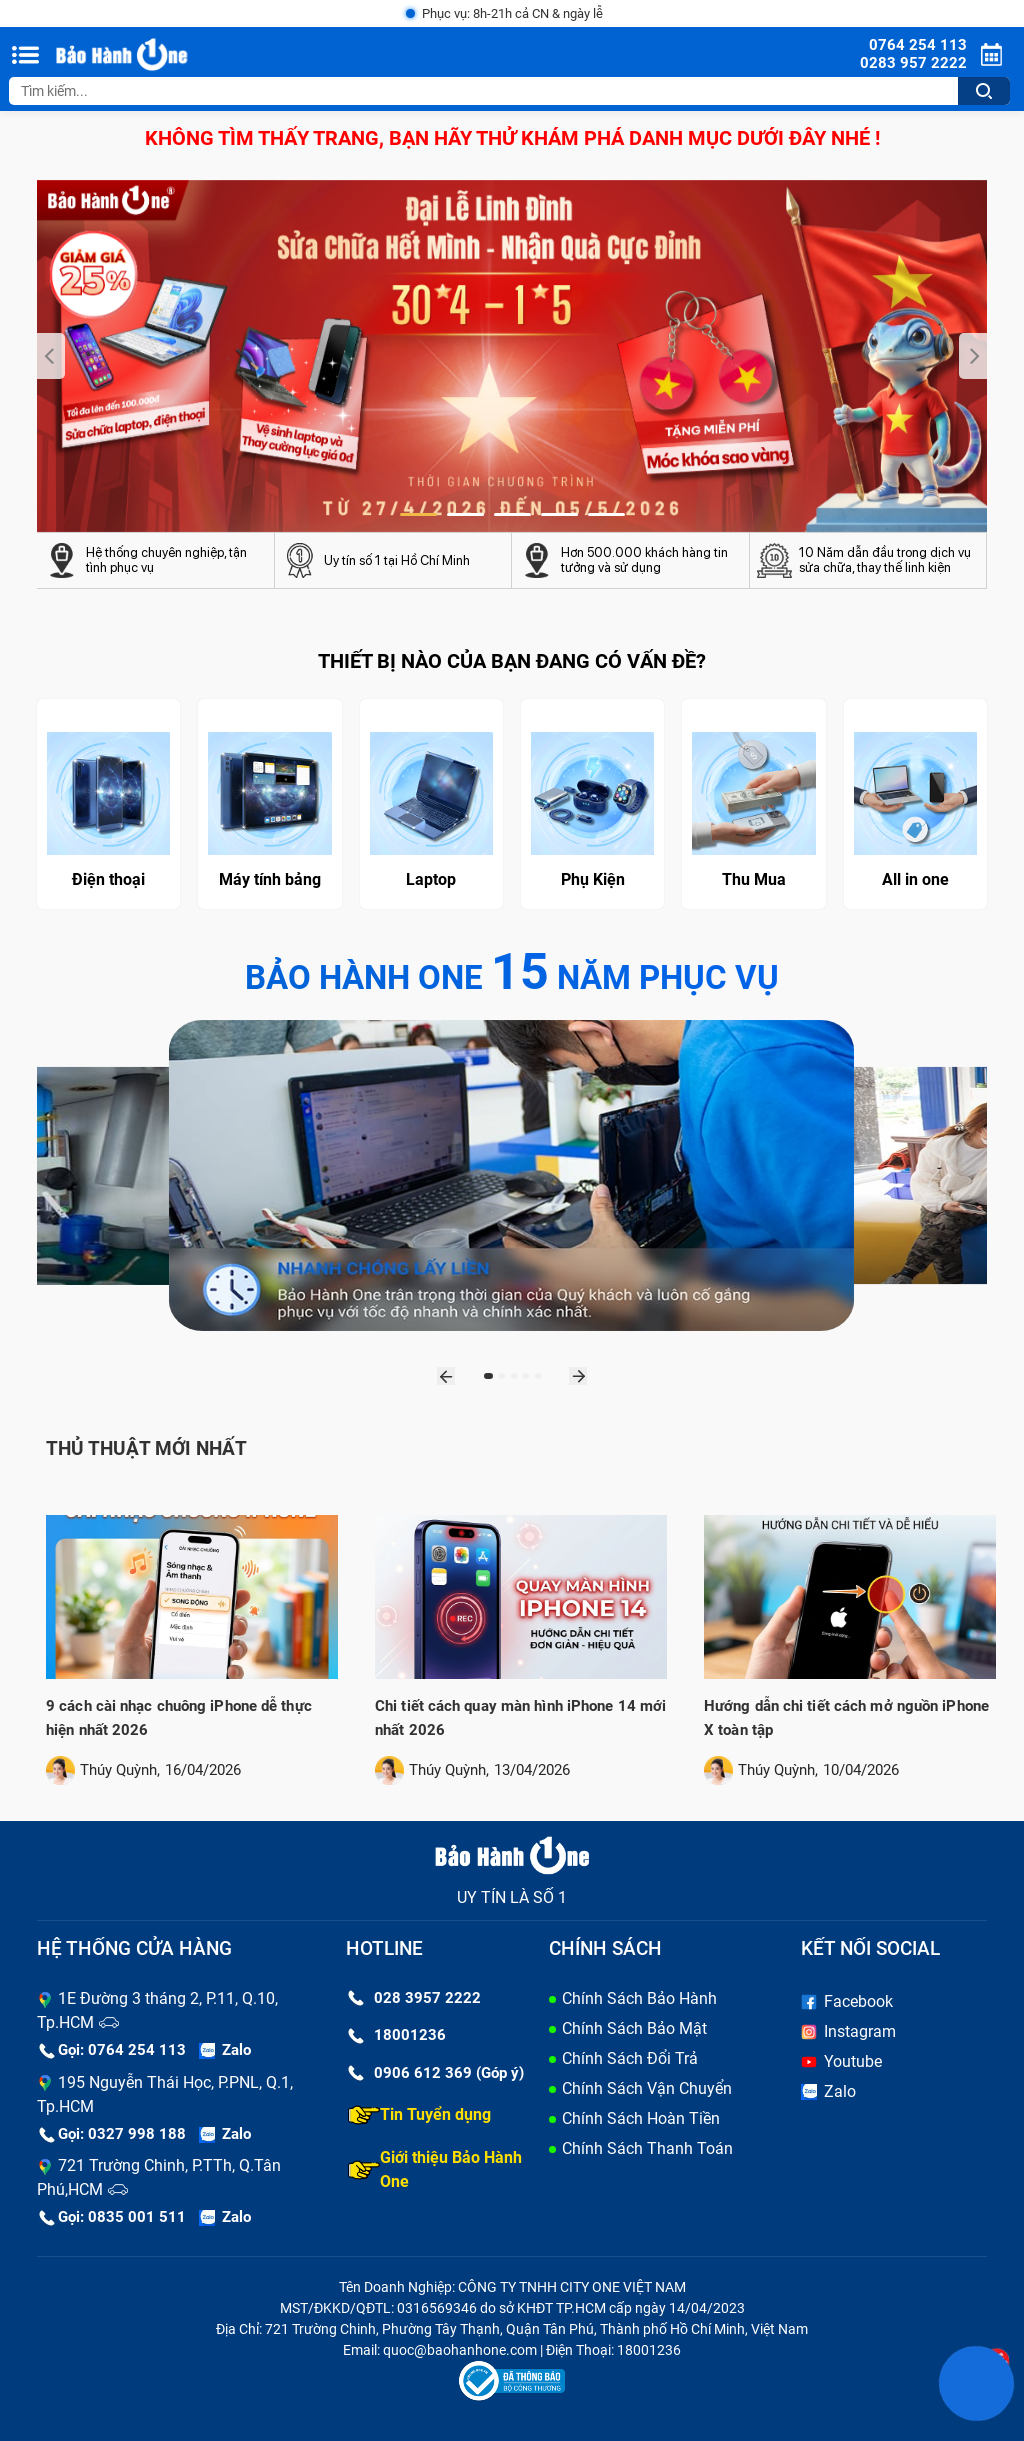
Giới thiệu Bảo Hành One (435, 2169)
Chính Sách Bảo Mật (634, 2028)
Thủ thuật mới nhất (149, 1448)
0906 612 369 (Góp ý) (436, 2073)
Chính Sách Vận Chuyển (647, 2088)
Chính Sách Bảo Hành (639, 1998)
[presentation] (51, 356)
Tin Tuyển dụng (419, 2115)
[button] (418, 515)
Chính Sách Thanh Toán (647, 2148)
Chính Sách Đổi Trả (630, 2058)
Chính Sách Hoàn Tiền (641, 2118)
